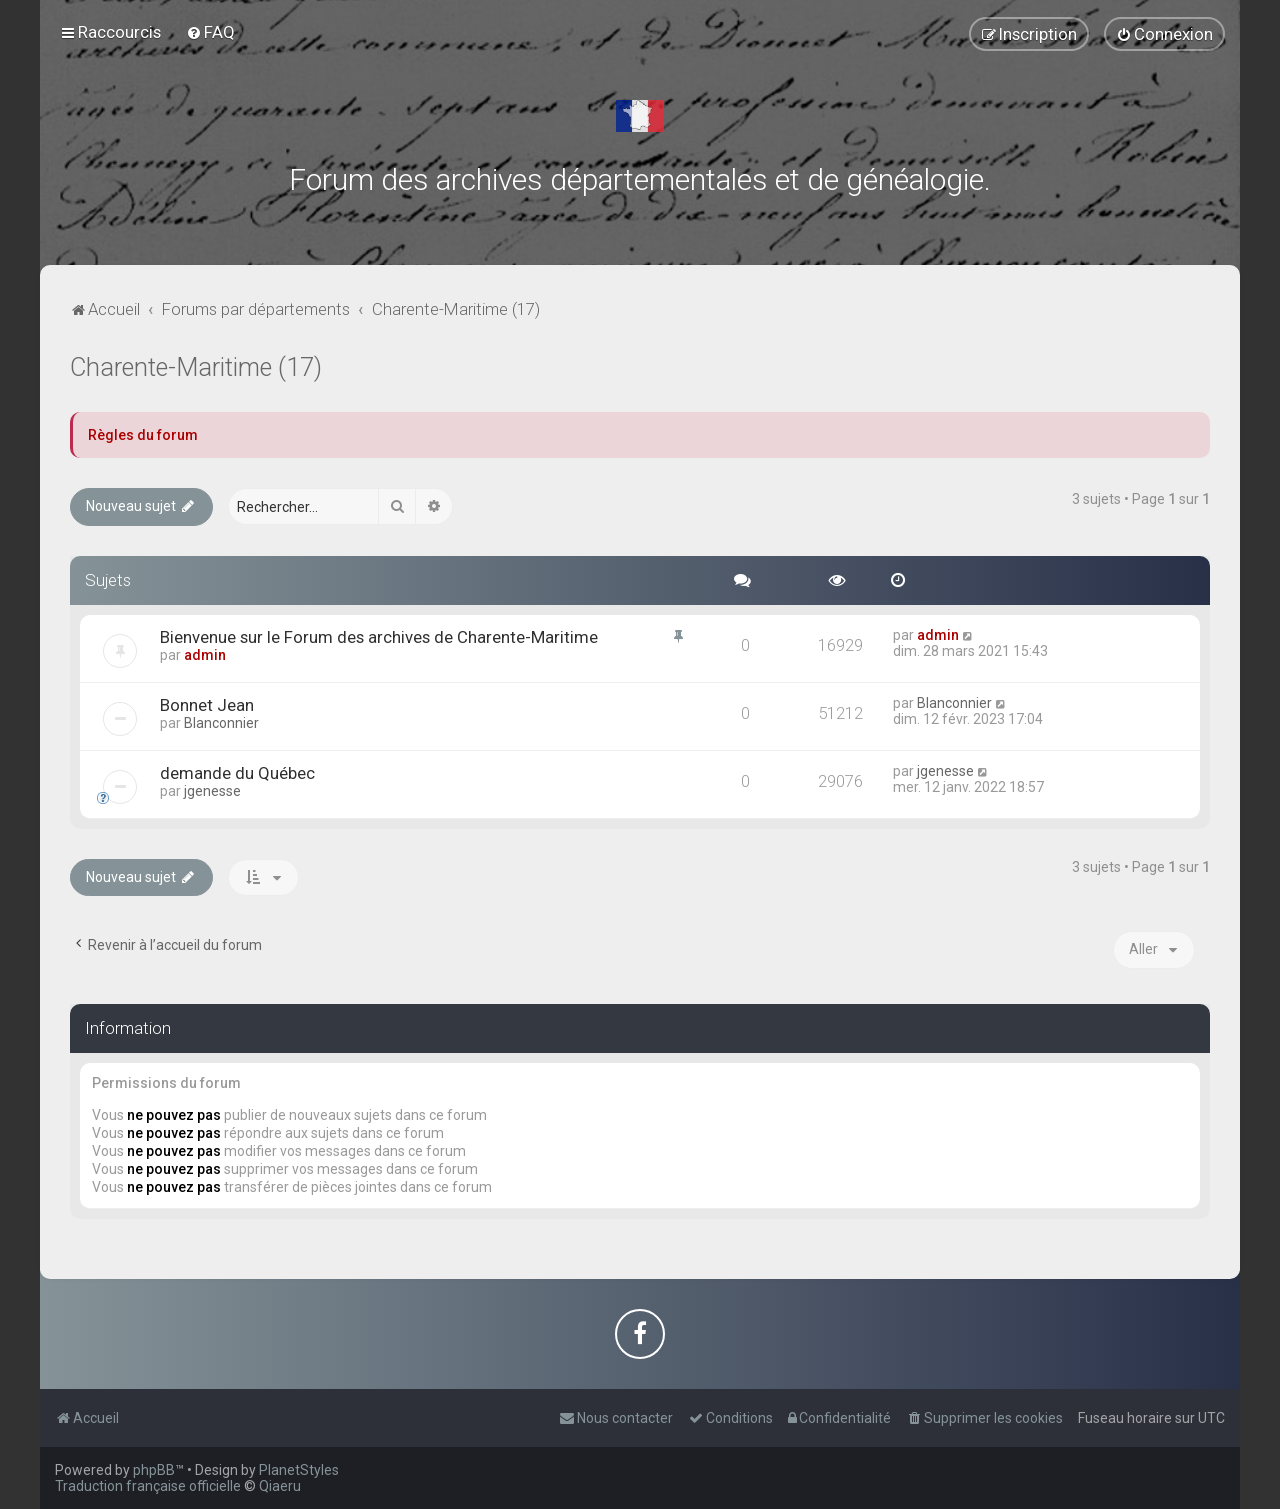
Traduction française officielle (148, 1486)
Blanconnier (221, 723)
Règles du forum (143, 435)
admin (205, 655)
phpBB (154, 1470)
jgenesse (212, 791)
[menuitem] (210, 32)
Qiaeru (280, 1486)
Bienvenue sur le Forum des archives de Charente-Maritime (379, 637)
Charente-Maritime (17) (196, 367)
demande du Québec (237, 773)
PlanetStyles (299, 1470)
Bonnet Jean (207, 705)
